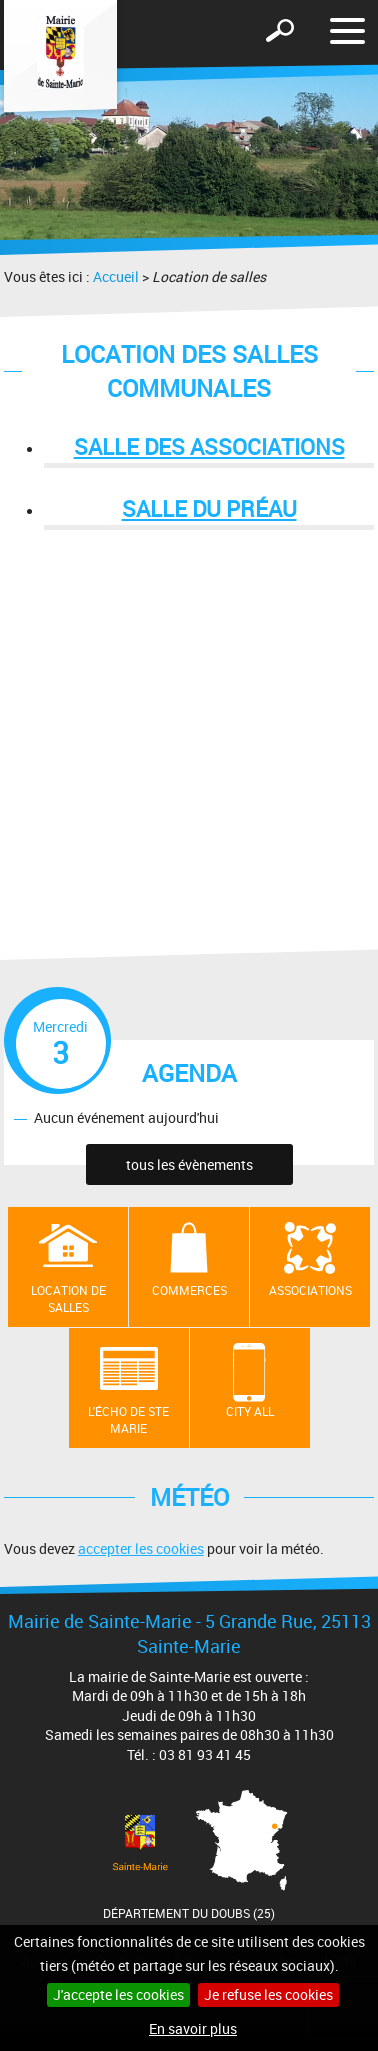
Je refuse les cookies (268, 1994)
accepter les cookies (141, 1548)
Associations (310, 1290)
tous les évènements (189, 1164)
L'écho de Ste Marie (128, 1419)
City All (250, 1411)
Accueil (116, 276)
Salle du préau (209, 508)
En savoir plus (193, 2028)
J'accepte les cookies (118, 1994)
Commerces (189, 1290)
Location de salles (68, 1298)
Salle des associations (209, 446)
